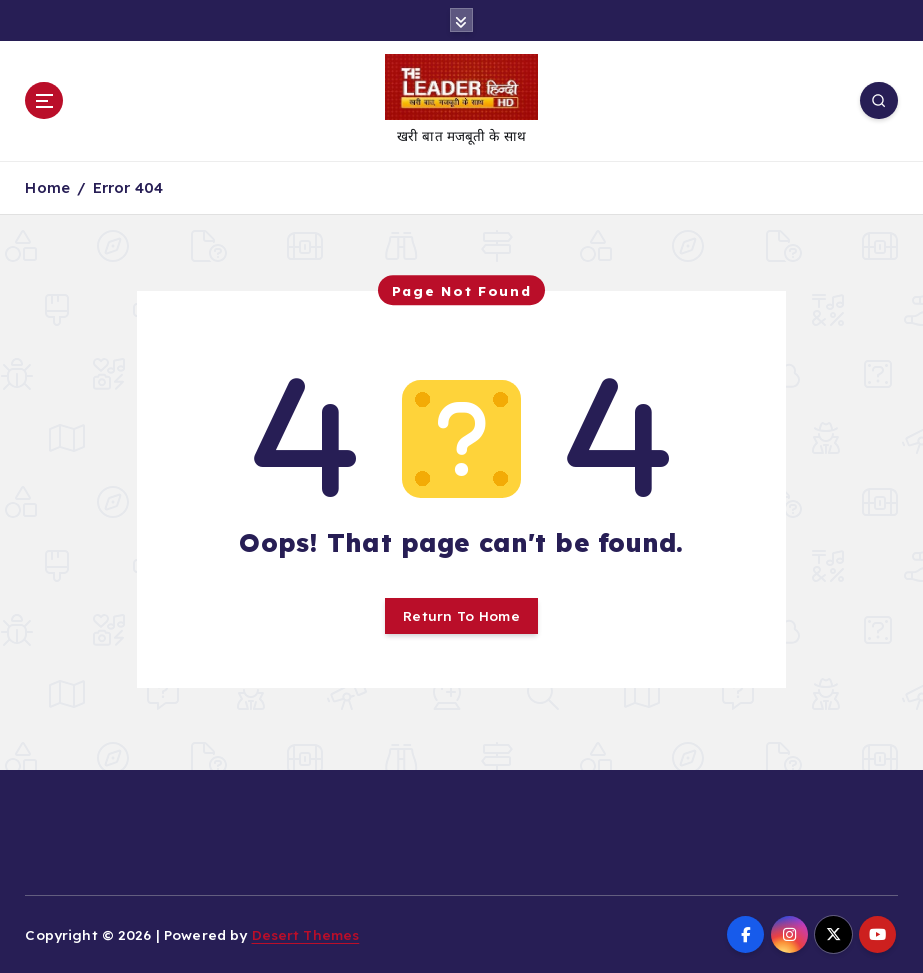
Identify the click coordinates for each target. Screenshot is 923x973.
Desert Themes (306, 934)
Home (47, 187)
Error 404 (128, 187)
